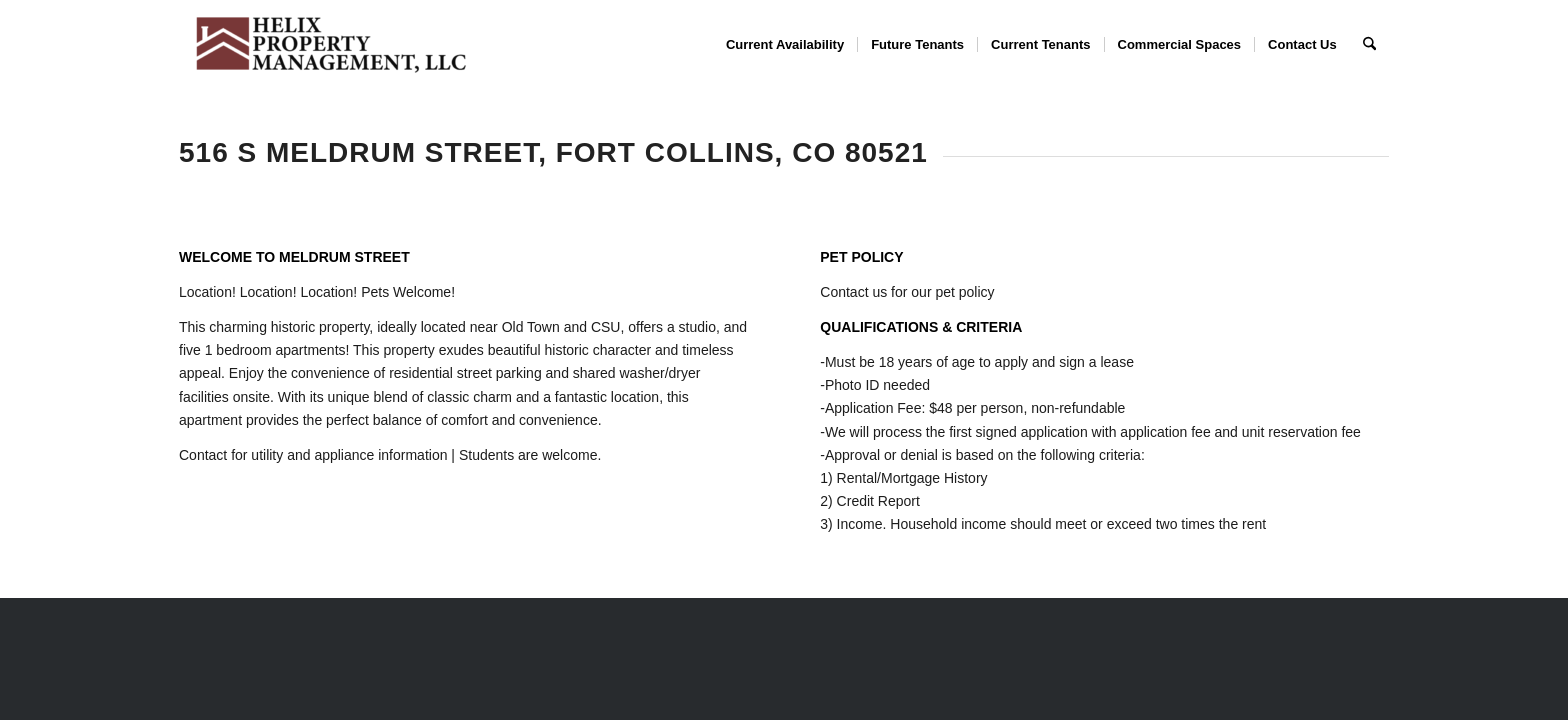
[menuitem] (785, 45)
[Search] (1369, 45)
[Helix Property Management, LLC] (329, 45)
